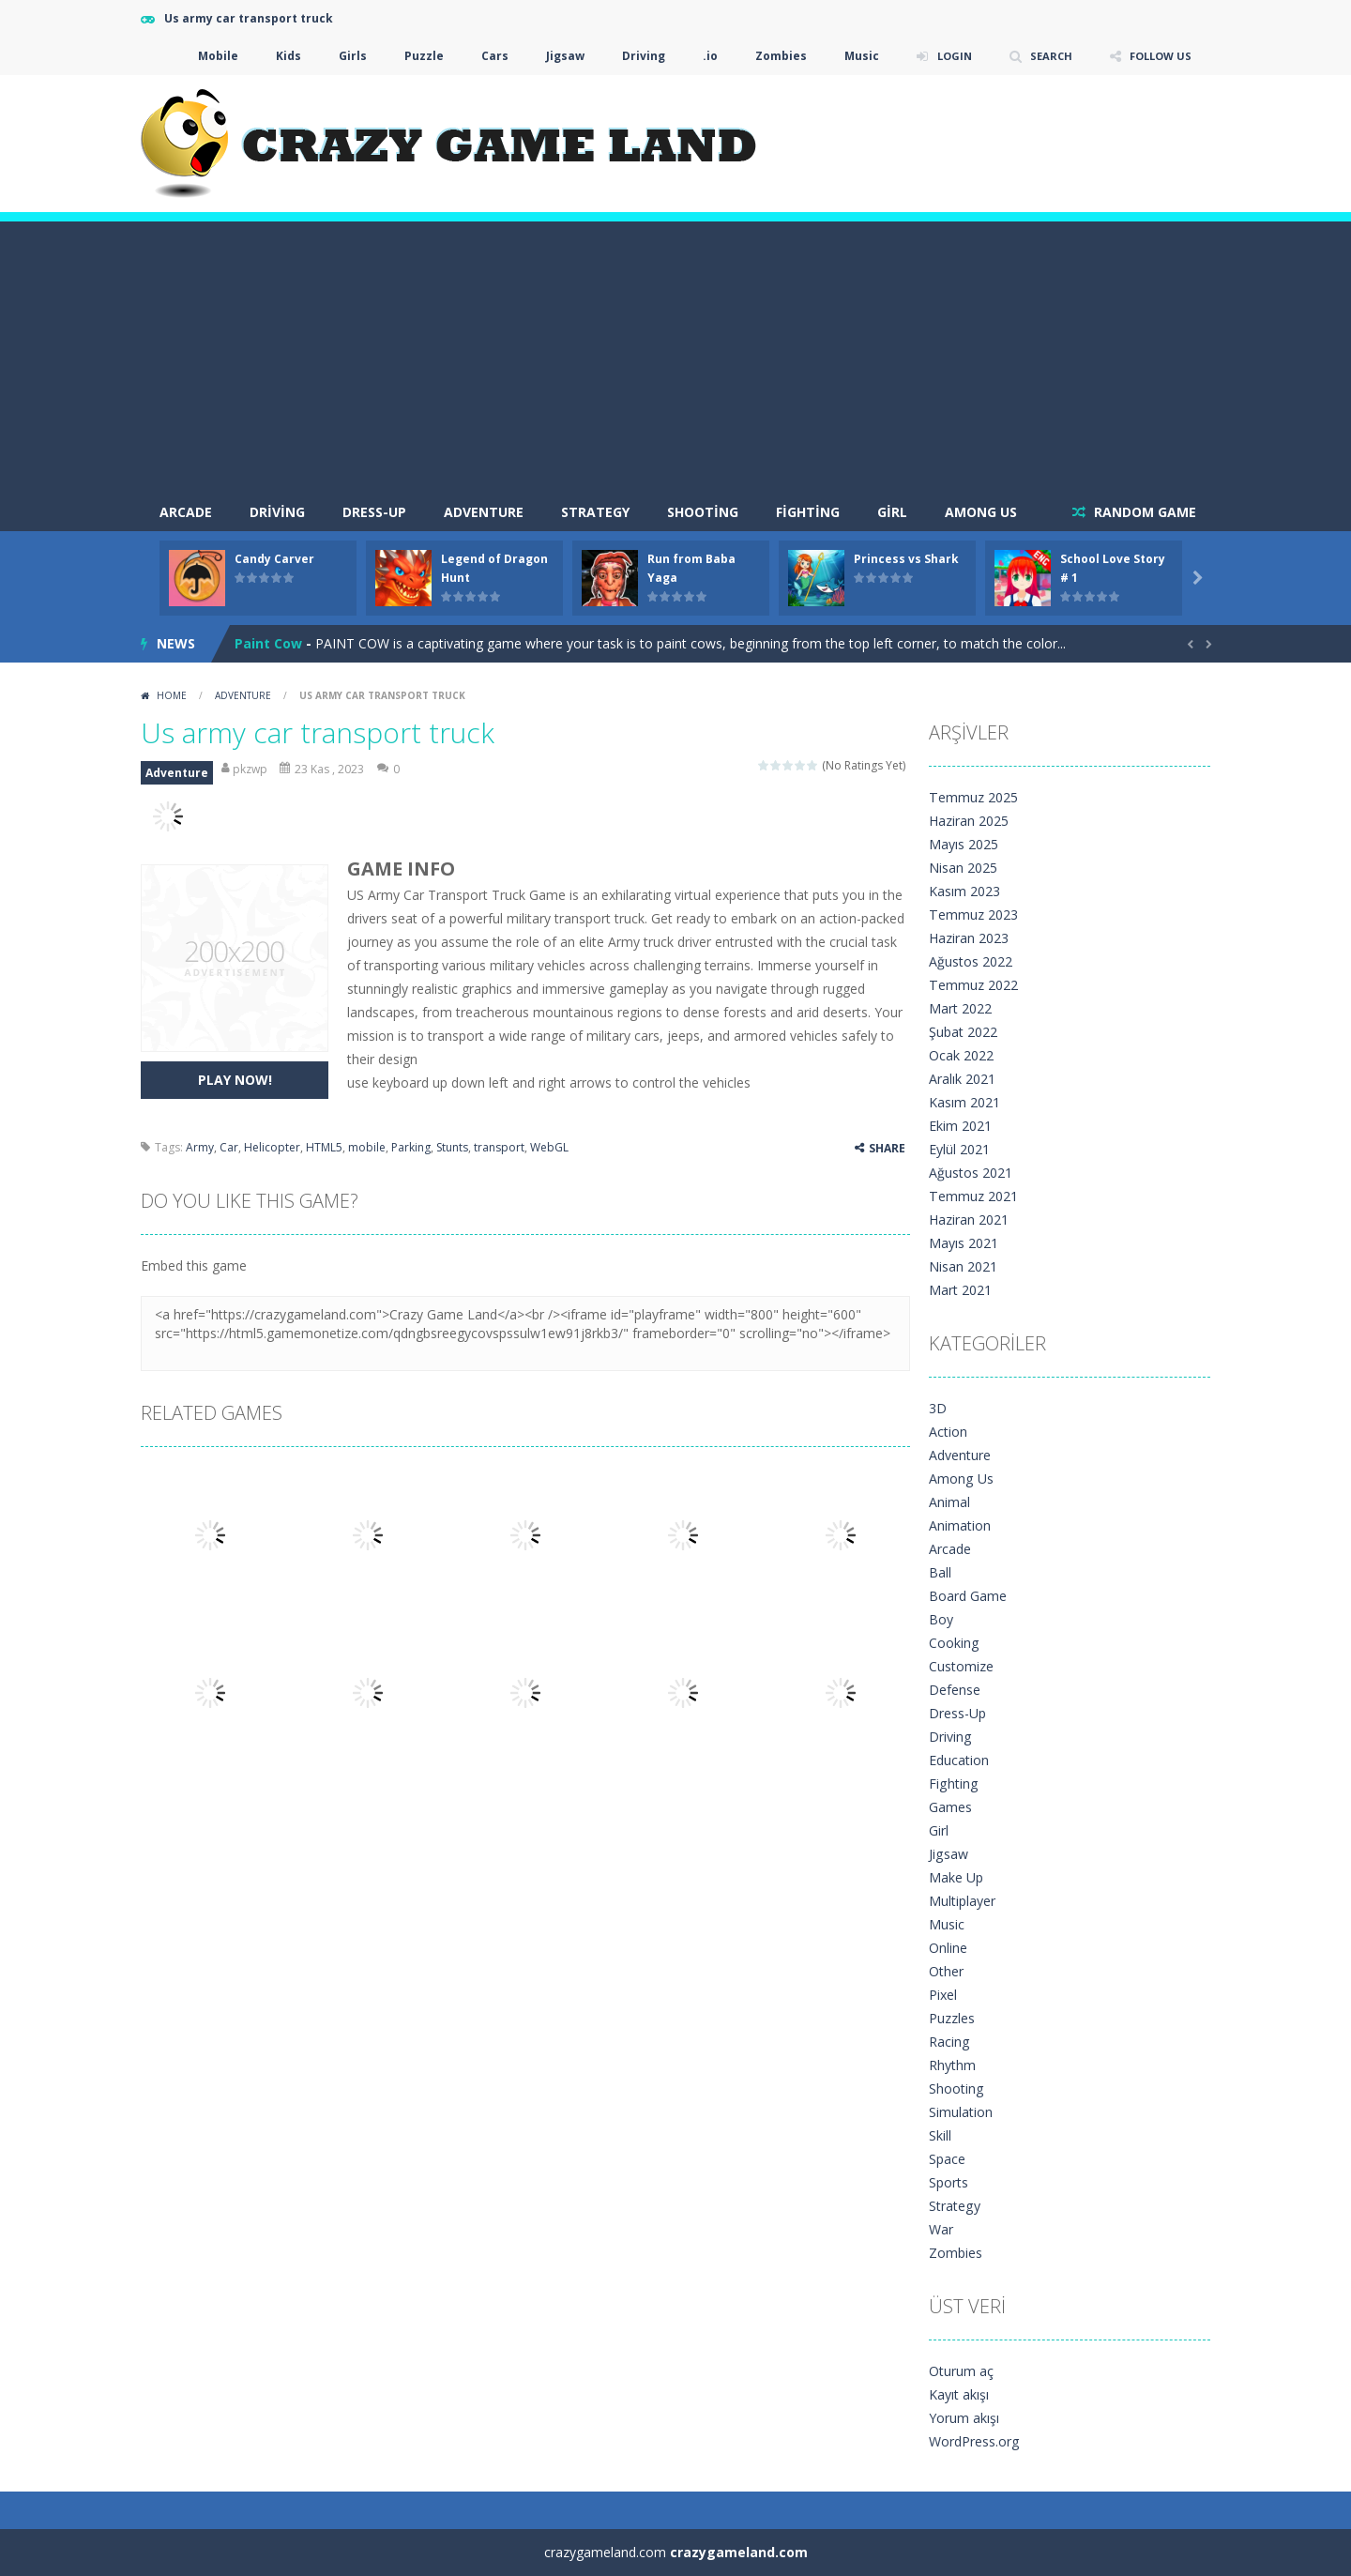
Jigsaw (553, 56)
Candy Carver (274, 559)
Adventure (484, 512)
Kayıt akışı (959, 2394)
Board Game (968, 1596)
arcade (185, 512)
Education (959, 1760)
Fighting (808, 512)
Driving (631, 56)
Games (950, 1807)
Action (948, 1431)
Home (172, 695)
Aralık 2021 (962, 1079)
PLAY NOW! (235, 1080)
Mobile (206, 56)
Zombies (769, 56)
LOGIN (944, 56)
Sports (948, 2182)
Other (946, 1971)
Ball (940, 1572)
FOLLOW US (1158, 56)
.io (698, 56)
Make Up (956, 1877)
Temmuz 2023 (973, 914)
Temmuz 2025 (973, 797)
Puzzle (412, 56)
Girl (892, 512)
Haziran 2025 (969, 821)
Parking (411, 1147)
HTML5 (324, 1147)
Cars (482, 56)
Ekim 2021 (960, 1126)
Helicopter (272, 1147)
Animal (949, 1502)
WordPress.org (974, 2441)
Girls (340, 56)
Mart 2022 (960, 1008)
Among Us (981, 512)
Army (200, 1147)
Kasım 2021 (964, 1102)
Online (948, 1948)
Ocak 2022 (961, 1055)
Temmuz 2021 (973, 1196)
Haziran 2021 (969, 1219)
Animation (960, 1525)
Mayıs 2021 (963, 1243)
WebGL (549, 1147)
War (941, 2229)
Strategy (595, 512)
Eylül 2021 (959, 1149)
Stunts (452, 1147)
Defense (954, 1690)
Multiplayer (962, 1901)
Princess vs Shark (906, 559)
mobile (367, 1147)
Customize (961, 1666)
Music (849, 56)
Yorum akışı (964, 2418)
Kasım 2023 (964, 891)
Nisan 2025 (963, 867)
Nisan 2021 (963, 1266)
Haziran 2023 (969, 938)
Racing (949, 2041)
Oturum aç (961, 2371)
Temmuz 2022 (973, 985)
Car (229, 1147)
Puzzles (952, 2018)
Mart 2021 (960, 1290)
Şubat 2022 (963, 1032)
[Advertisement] (675, 352)
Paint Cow (268, 643)
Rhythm (952, 2065)
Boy (941, 1619)
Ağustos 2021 (970, 1172)
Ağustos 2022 (970, 961)
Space (947, 2159)
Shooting (702, 512)
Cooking (954, 1643)
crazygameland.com (739, 2552)
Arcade (950, 1549)
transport (499, 1147)
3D (938, 1408)
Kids (276, 56)
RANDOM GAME (1143, 512)
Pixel (943, 1995)
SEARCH (1044, 56)
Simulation (961, 2112)
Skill (940, 2135)
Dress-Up (374, 512)
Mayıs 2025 (963, 844)
